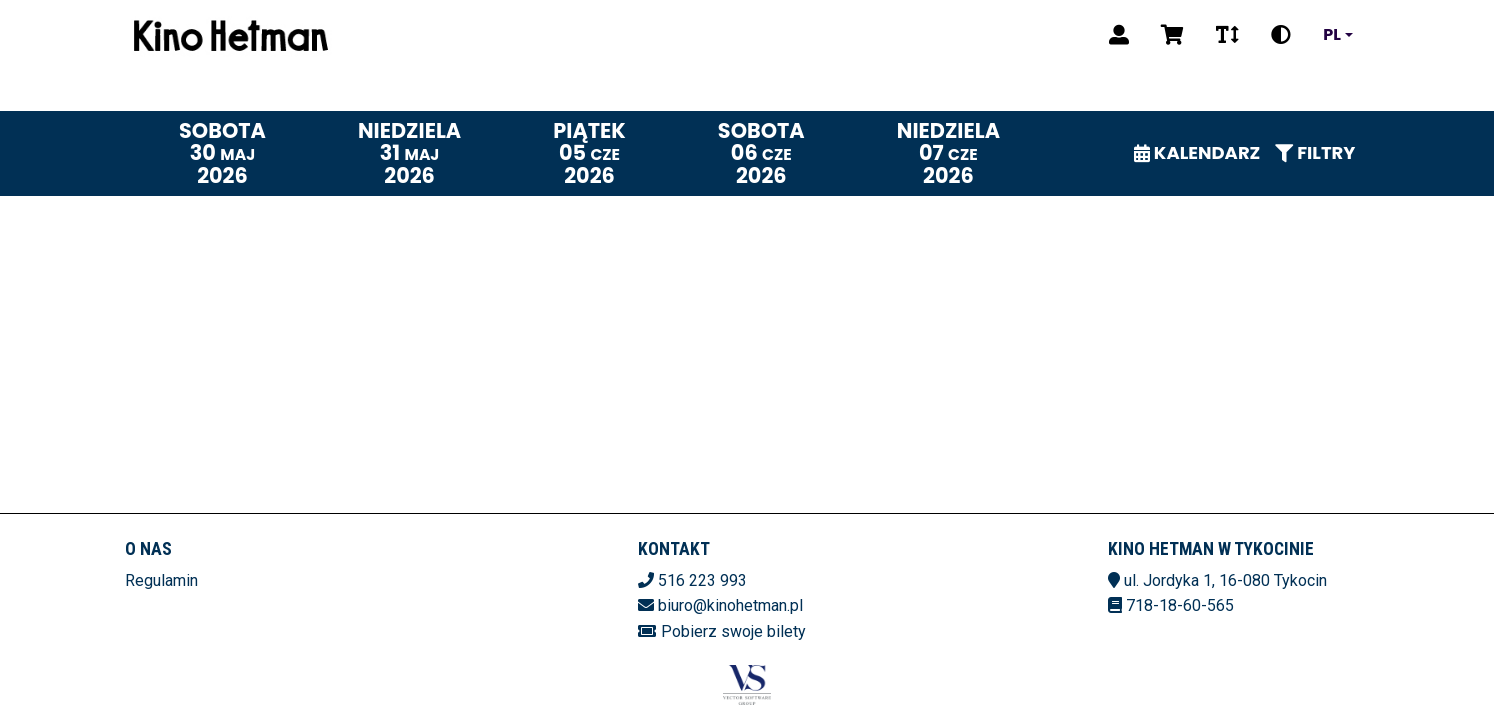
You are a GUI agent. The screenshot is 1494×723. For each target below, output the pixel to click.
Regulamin (161, 580)
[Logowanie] (1119, 35)
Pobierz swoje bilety (733, 631)
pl (1332, 35)
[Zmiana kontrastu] (1281, 35)
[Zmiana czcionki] (1227, 35)
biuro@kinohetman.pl (730, 605)
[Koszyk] (1172, 35)
